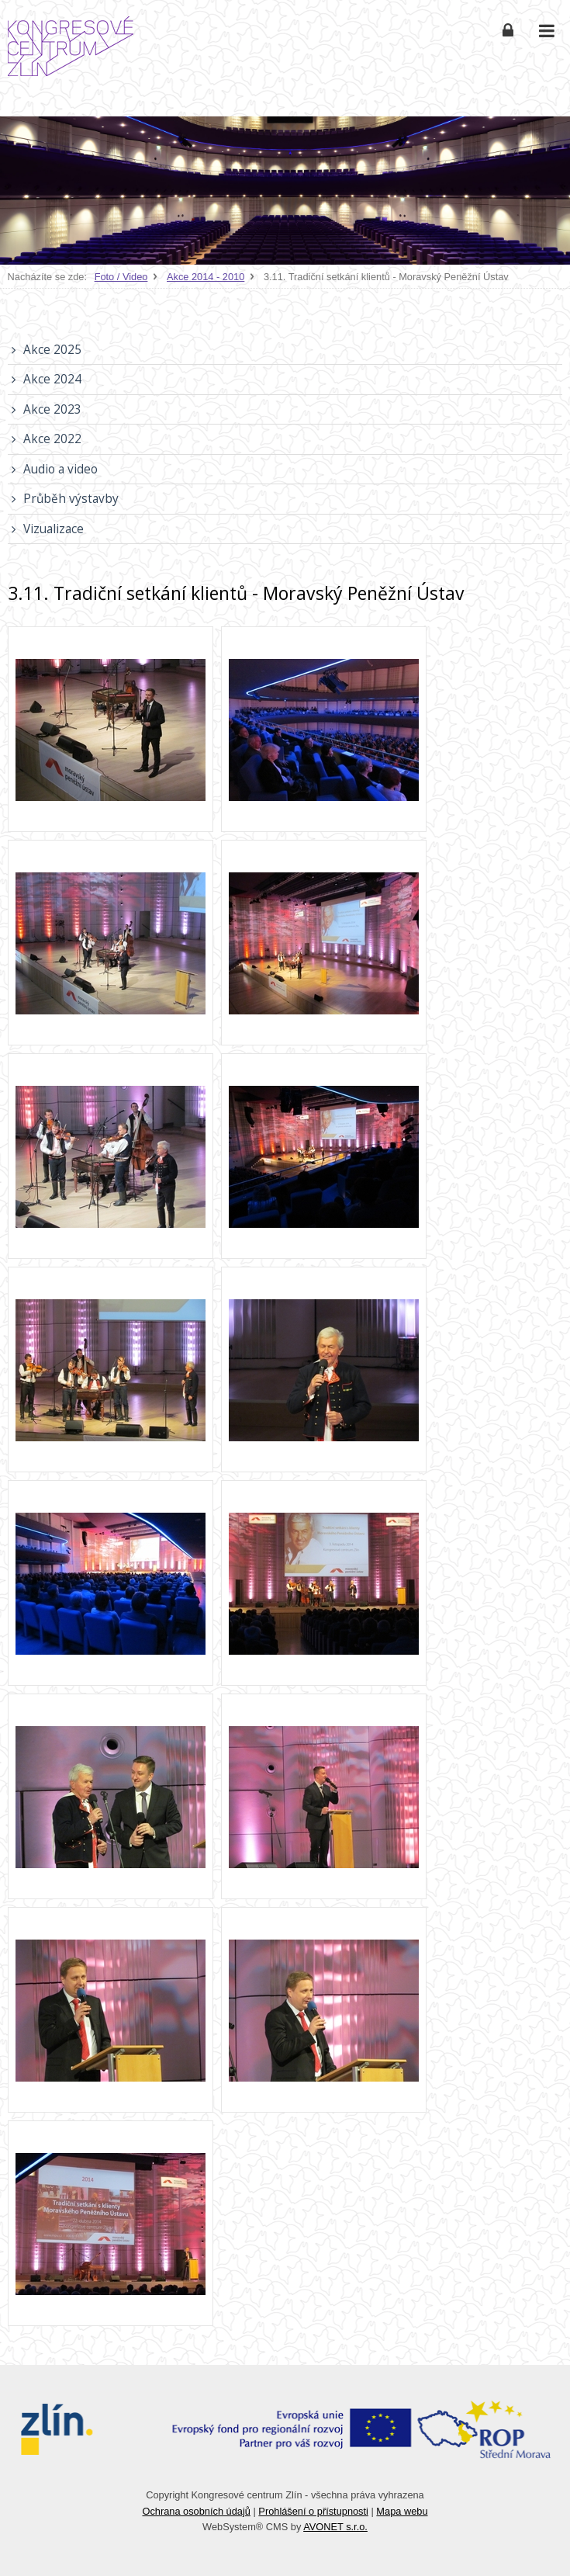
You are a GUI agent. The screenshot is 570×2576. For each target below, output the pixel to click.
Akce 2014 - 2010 (205, 277)
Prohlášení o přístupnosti (313, 2511)
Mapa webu (401, 2511)
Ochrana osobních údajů (196, 2511)
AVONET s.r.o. (335, 2527)
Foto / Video (121, 277)
